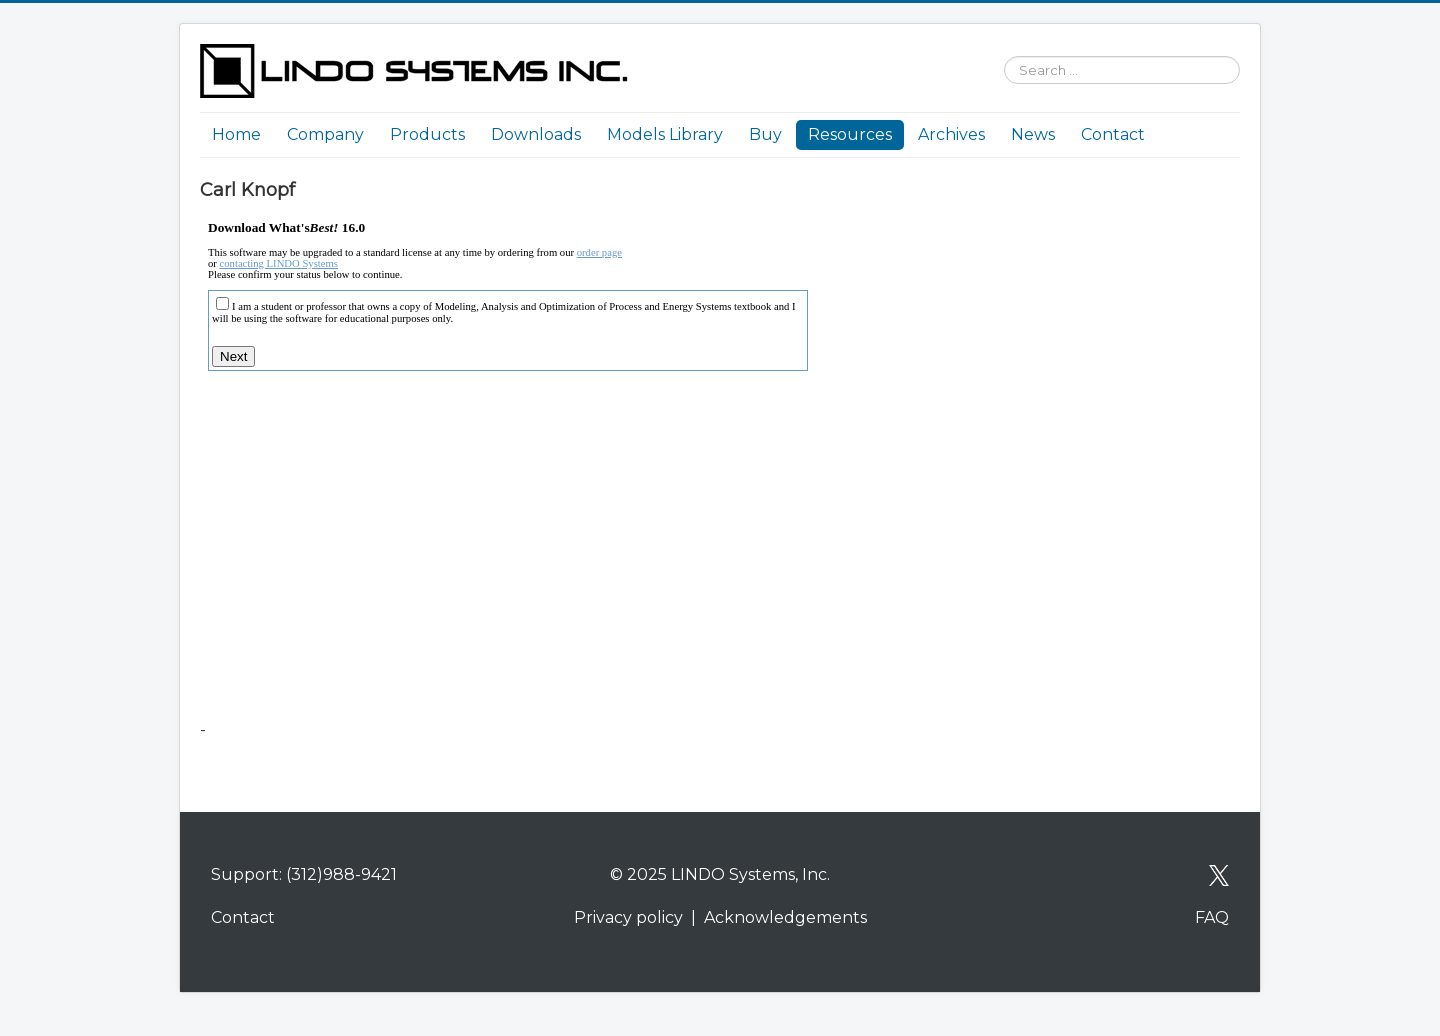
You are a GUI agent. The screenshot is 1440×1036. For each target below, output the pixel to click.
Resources (850, 134)
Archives (951, 134)
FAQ (1212, 917)
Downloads (536, 134)
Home (236, 134)
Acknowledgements (785, 917)
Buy (765, 134)
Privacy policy (628, 917)
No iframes (550, 462)
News (1033, 134)
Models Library (665, 134)
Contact (1113, 134)
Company (325, 134)
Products (427, 134)
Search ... (994, 44)
